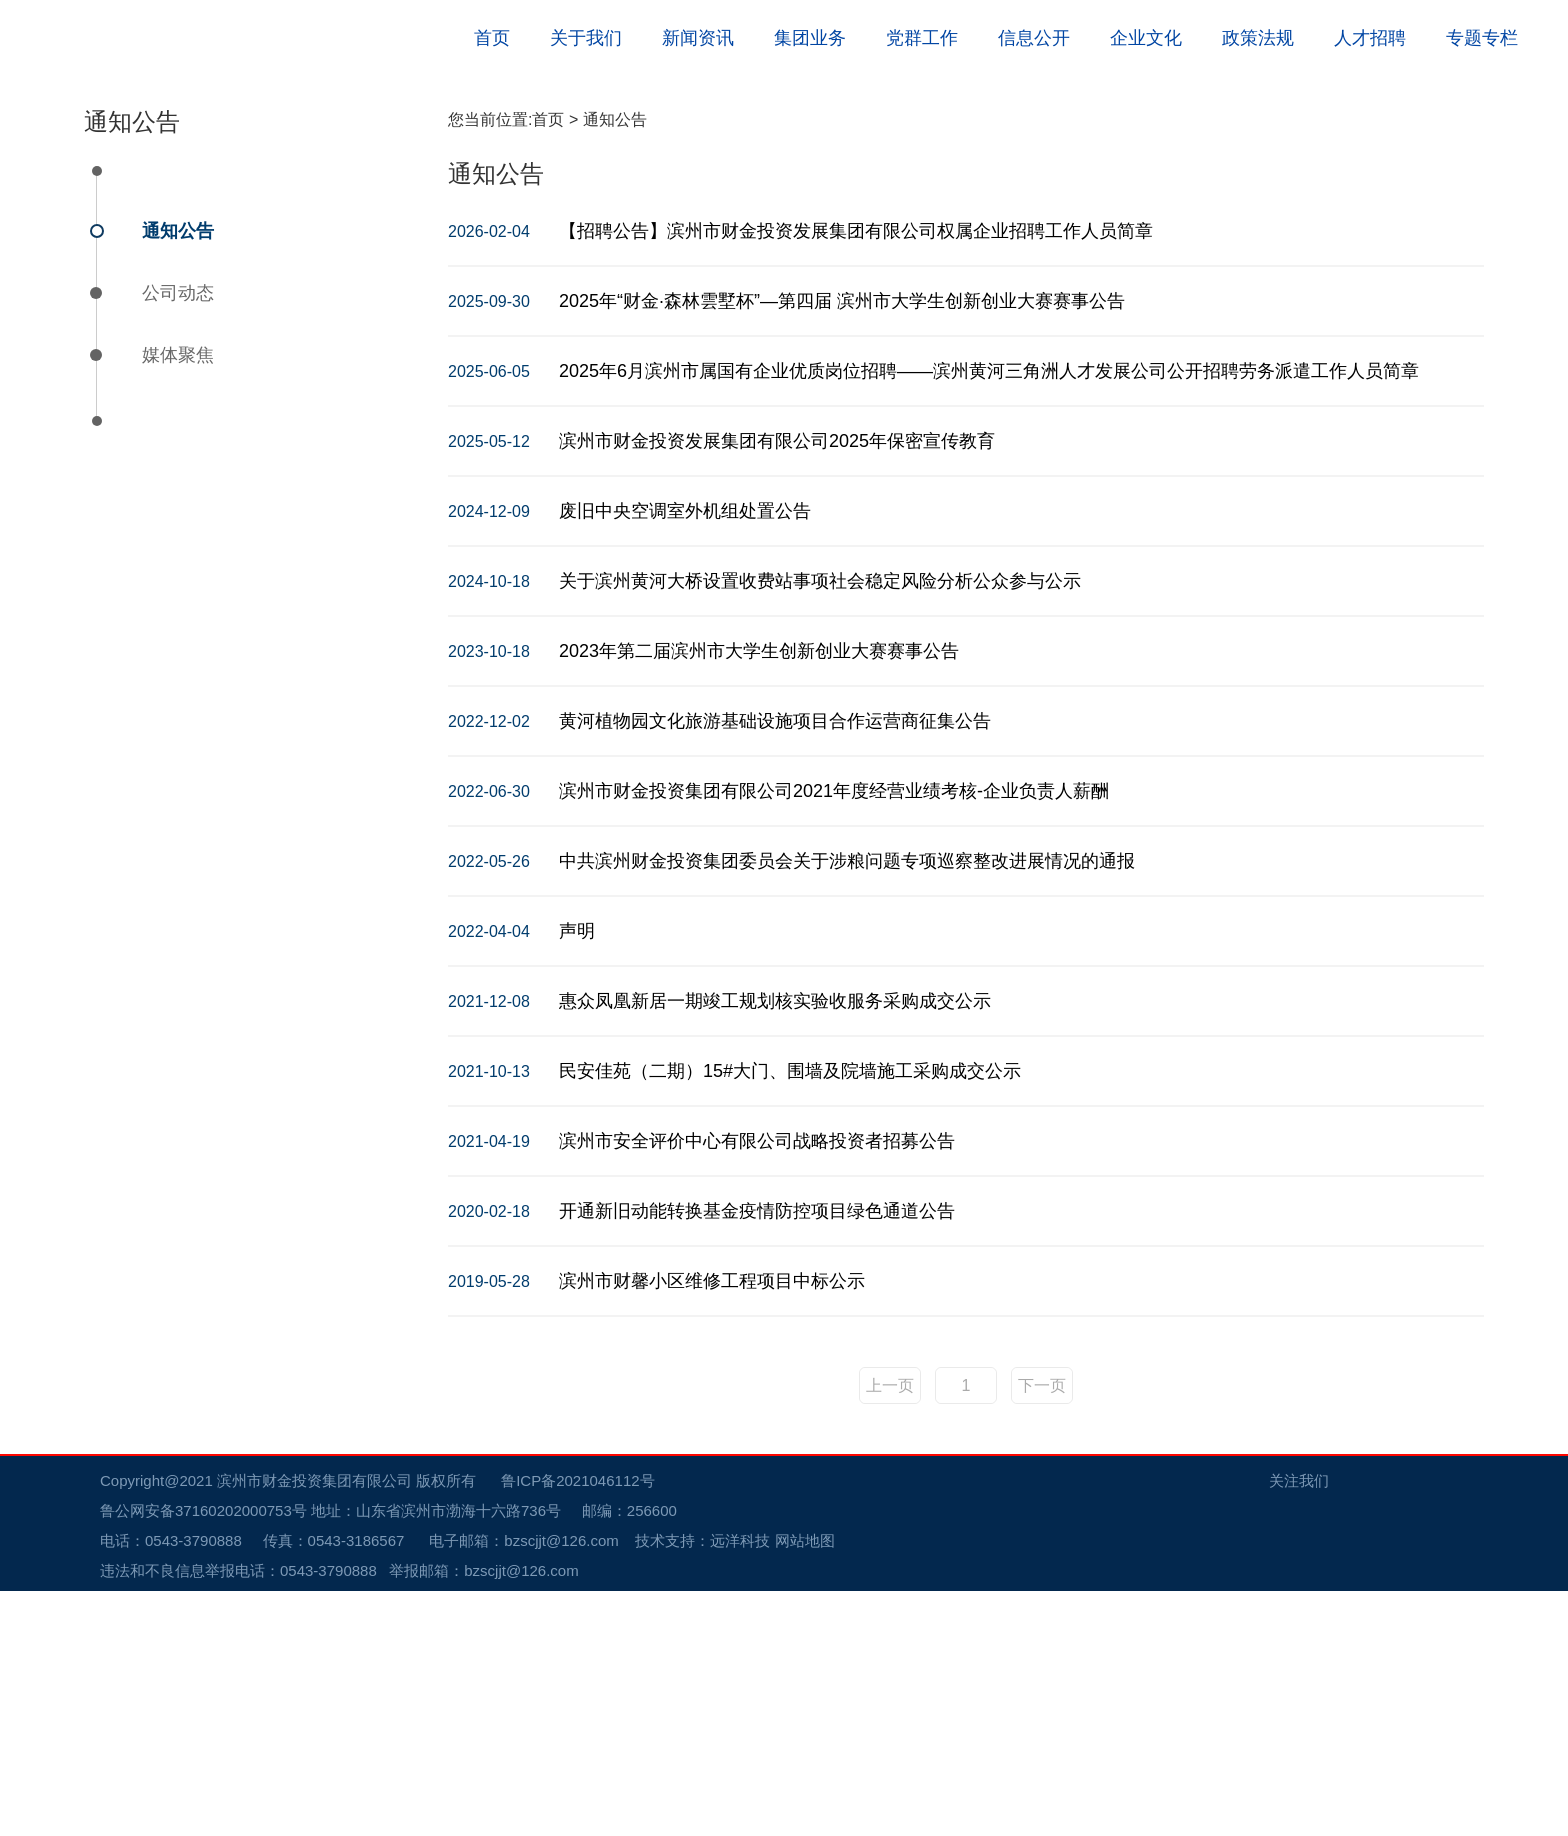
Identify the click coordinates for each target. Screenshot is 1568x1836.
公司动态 (178, 538)
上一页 (890, 1630)
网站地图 (805, 1785)
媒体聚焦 (178, 600)
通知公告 (178, 476)
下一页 (1042, 1630)
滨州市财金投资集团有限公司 (314, 1725)
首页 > (557, 364)
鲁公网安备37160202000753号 (213, 1755)
